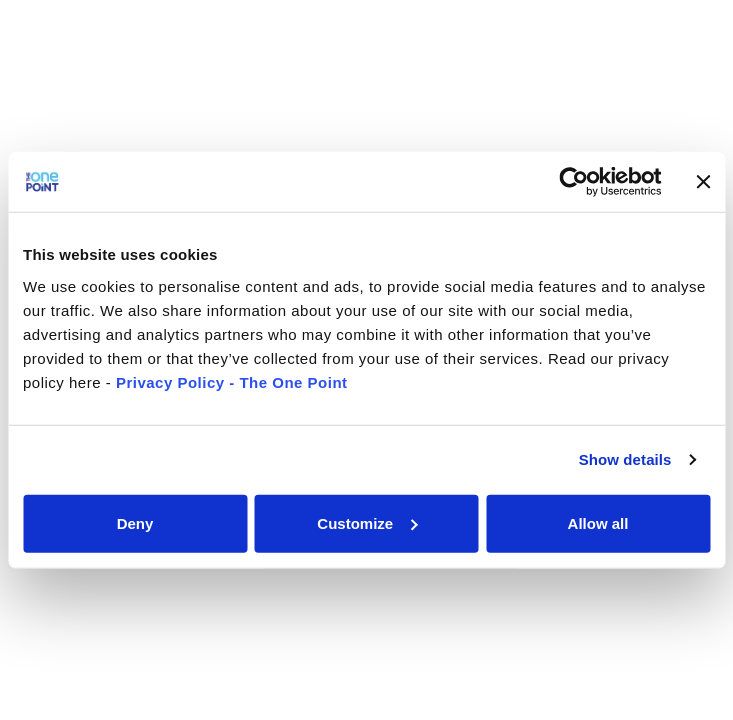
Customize (367, 522)
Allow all (598, 522)
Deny (135, 522)
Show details (625, 459)
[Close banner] (703, 182)
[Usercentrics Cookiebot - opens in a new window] (573, 182)
